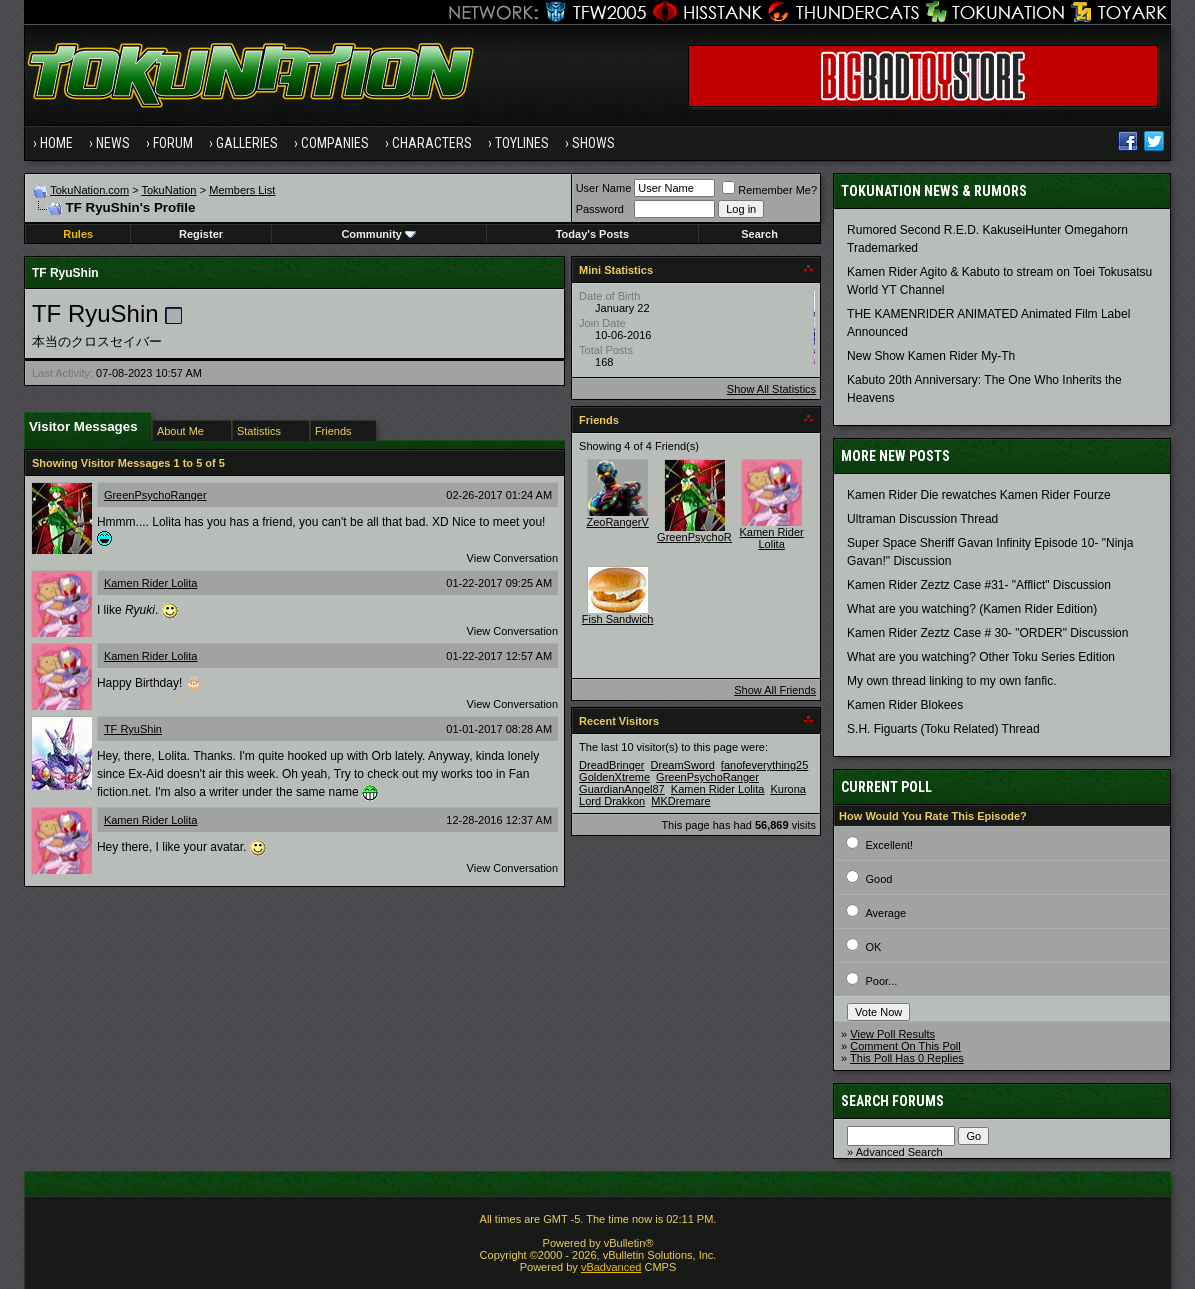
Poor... (881, 981)
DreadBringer (611, 765)
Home (56, 143)
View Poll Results (892, 1034)
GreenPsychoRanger (155, 495)
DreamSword (683, 765)
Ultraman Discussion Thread (922, 519)
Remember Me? (769, 190)
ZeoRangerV (617, 522)
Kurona (787, 789)
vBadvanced (611, 1267)
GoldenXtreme (614, 777)
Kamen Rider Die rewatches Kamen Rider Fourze (978, 495)
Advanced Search (899, 1152)
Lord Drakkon (612, 801)
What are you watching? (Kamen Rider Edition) (972, 609)
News (113, 143)
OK (873, 947)
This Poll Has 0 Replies (907, 1058)
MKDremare (680, 801)
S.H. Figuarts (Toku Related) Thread (943, 729)
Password (600, 209)
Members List (242, 190)
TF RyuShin (133, 729)
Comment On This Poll (905, 1046)
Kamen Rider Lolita (151, 583)
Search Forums (892, 1101)
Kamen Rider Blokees (905, 705)
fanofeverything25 (764, 765)
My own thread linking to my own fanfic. (951, 681)
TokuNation (168, 190)
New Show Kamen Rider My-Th (931, 356)
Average (885, 913)
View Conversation (513, 558)
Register (201, 234)
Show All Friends (775, 690)
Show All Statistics (771, 389)
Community (378, 234)
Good (878, 879)
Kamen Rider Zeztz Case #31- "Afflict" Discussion (979, 585)
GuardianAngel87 (622, 789)
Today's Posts (592, 234)
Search (759, 234)
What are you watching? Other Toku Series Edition (981, 657)
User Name (604, 188)
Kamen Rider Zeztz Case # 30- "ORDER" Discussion (987, 633)
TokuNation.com (89, 190)
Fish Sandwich (618, 619)
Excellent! (889, 845)
